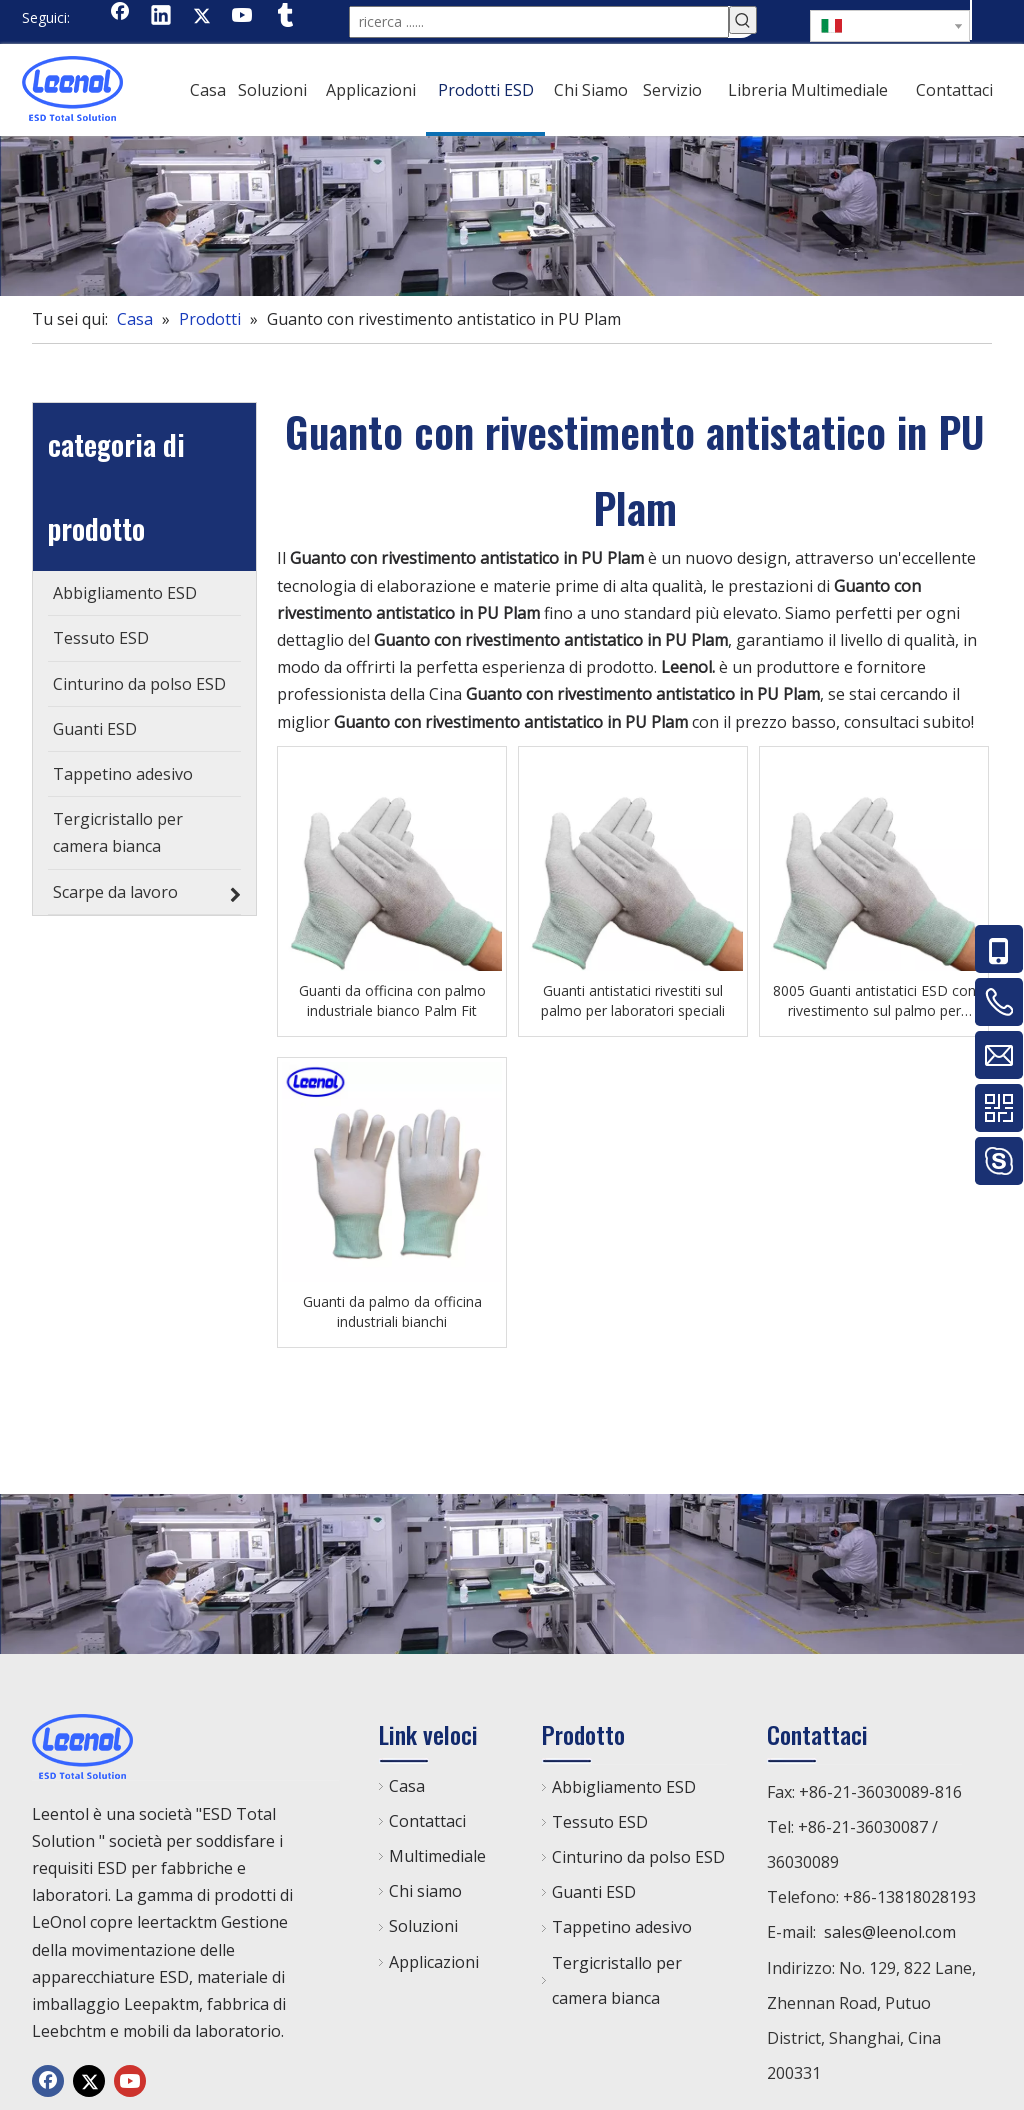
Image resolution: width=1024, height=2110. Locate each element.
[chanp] (512, 212)
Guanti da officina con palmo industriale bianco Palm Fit (392, 996)
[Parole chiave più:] (743, 20)
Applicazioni (434, 1958)
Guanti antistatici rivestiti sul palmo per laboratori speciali (633, 996)
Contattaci (427, 1817)
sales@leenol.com (890, 1928)
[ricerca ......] (539, 20)
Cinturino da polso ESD (638, 1853)
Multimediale (437, 1852)
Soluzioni (423, 1922)
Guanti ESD (594, 1888)
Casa (407, 1782)
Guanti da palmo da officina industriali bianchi (392, 1307)
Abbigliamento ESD (624, 1783)
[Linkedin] (161, 17)
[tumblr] (284, 17)
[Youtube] (243, 17)
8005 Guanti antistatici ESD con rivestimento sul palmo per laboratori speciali (874, 997)
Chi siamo (425, 1887)
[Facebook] (120, 17)
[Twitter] (202, 17)
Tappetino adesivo (622, 1923)
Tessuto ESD (600, 1818)
